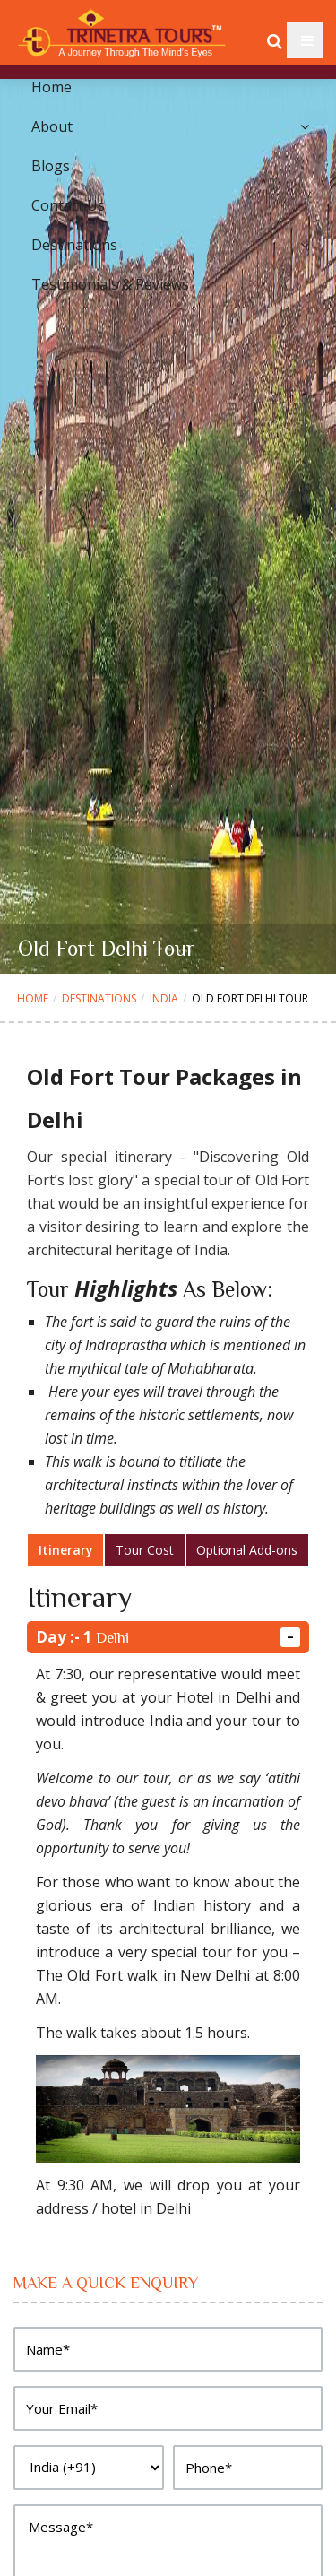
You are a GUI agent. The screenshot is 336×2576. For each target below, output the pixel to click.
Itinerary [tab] (66, 1549)
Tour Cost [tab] (145, 1549)
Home (32, 998)
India (164, 998)
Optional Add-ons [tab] (246, 1549)
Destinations (99, 998)
